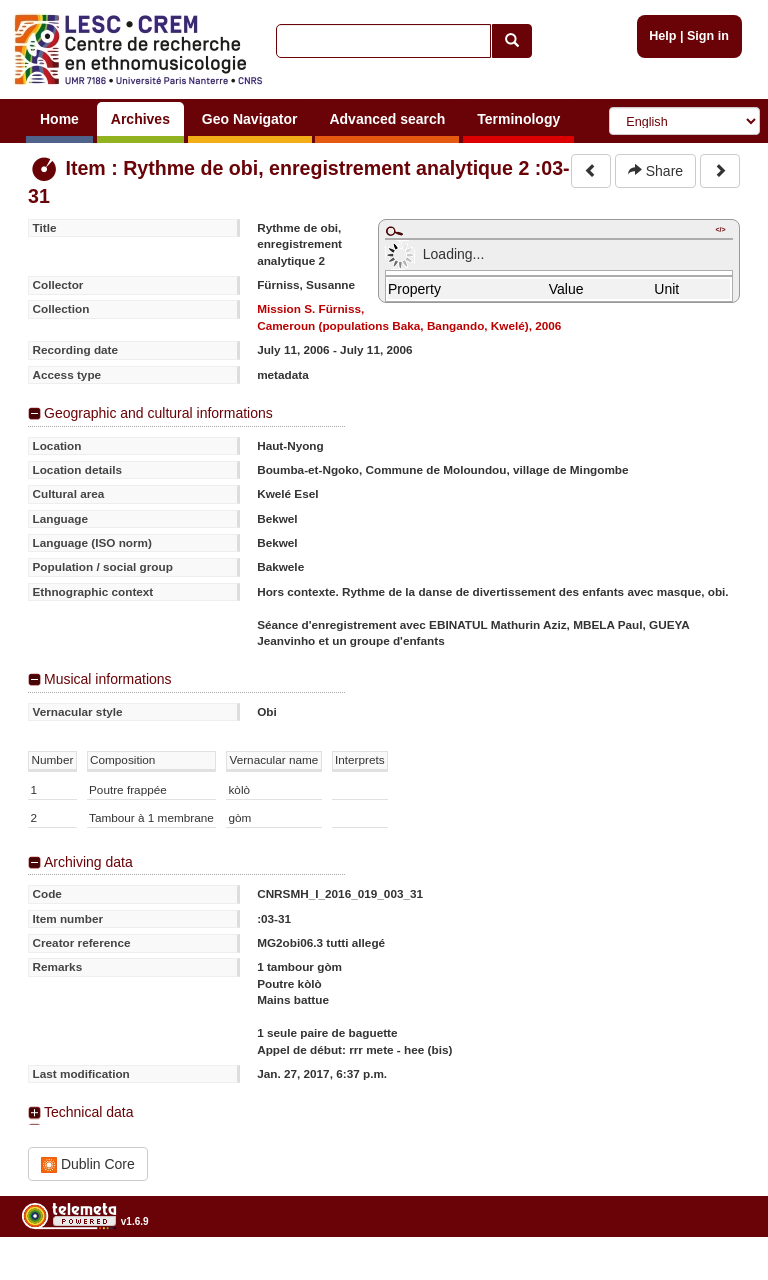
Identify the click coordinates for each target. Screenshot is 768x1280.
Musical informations (108, 679)
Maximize (394, 231)
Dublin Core (88, 1164)
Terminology (518, 119)
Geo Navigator (250, 119)
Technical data (89, 1112)
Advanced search (387, 119)
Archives (140, 119)
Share (655, 171)
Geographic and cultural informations (158, 413)
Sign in (708, 36)
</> (720, 229)
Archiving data (88, 862)
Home (59, 119)
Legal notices (718, 1272)
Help (662, 36)
